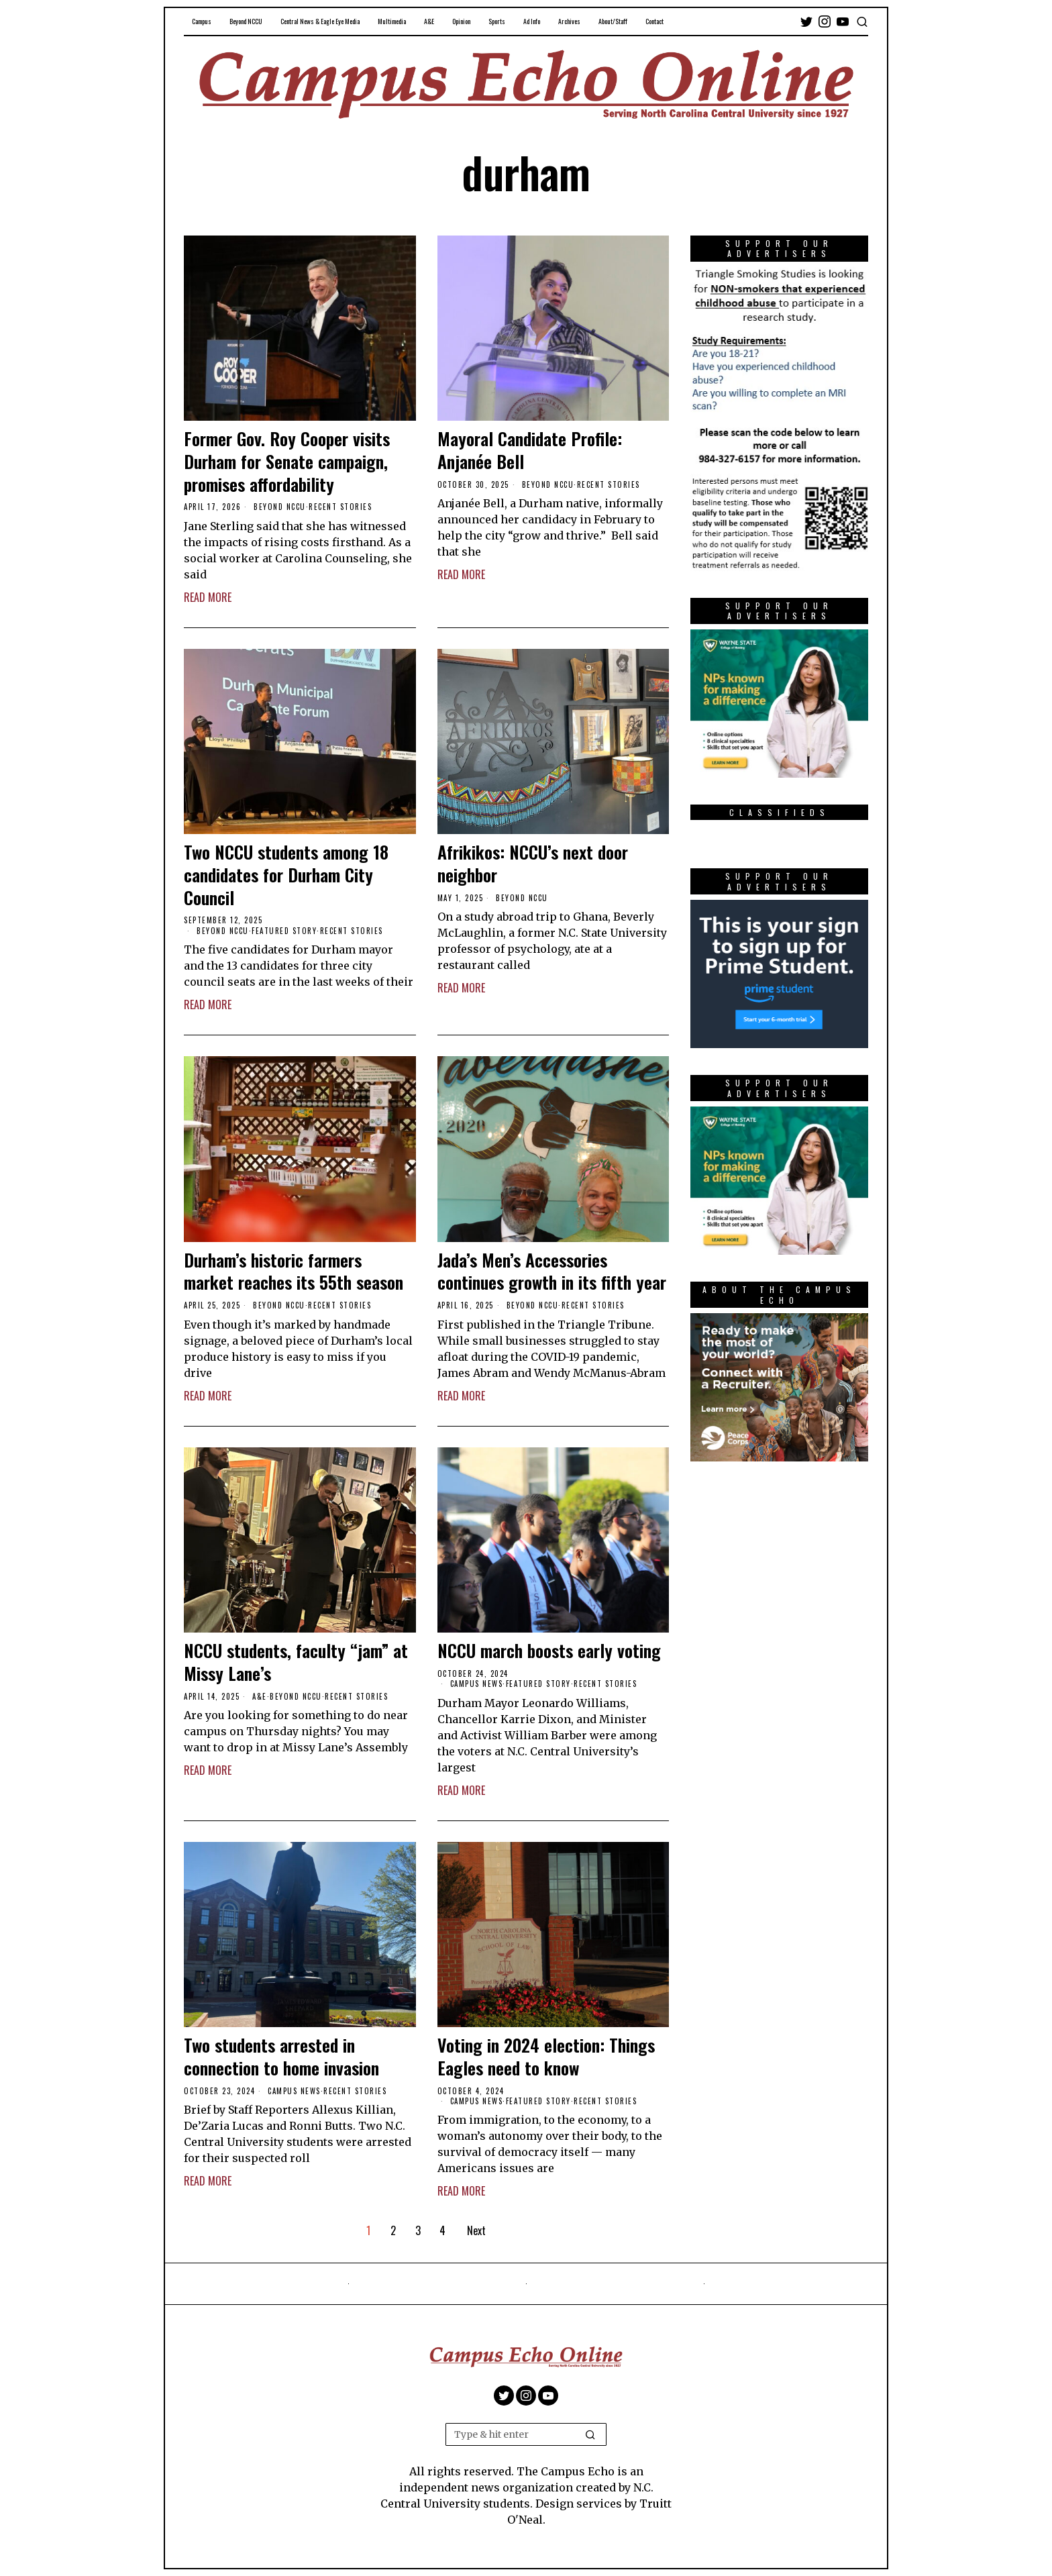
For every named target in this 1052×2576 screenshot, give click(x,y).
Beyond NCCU (280, 506)
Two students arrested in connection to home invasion (281, 2056)
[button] (590, 2434)
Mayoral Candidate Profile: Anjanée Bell (529, 450)
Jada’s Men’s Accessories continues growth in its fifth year (551, 1271)
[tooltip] (806, 21)
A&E (259, 1696)
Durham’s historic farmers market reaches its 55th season (293, 1271)
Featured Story (284, 930)
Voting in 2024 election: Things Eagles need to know (546, 2056)
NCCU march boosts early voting (549, 1650)
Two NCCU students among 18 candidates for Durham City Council (286, 875)
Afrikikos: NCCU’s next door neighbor (532, 863)
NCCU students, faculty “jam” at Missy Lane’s (296, 1662)
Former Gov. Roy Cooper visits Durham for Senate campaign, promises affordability (287, 461)
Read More (207, 597)
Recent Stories (340, 506)
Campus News (476, 1683)
